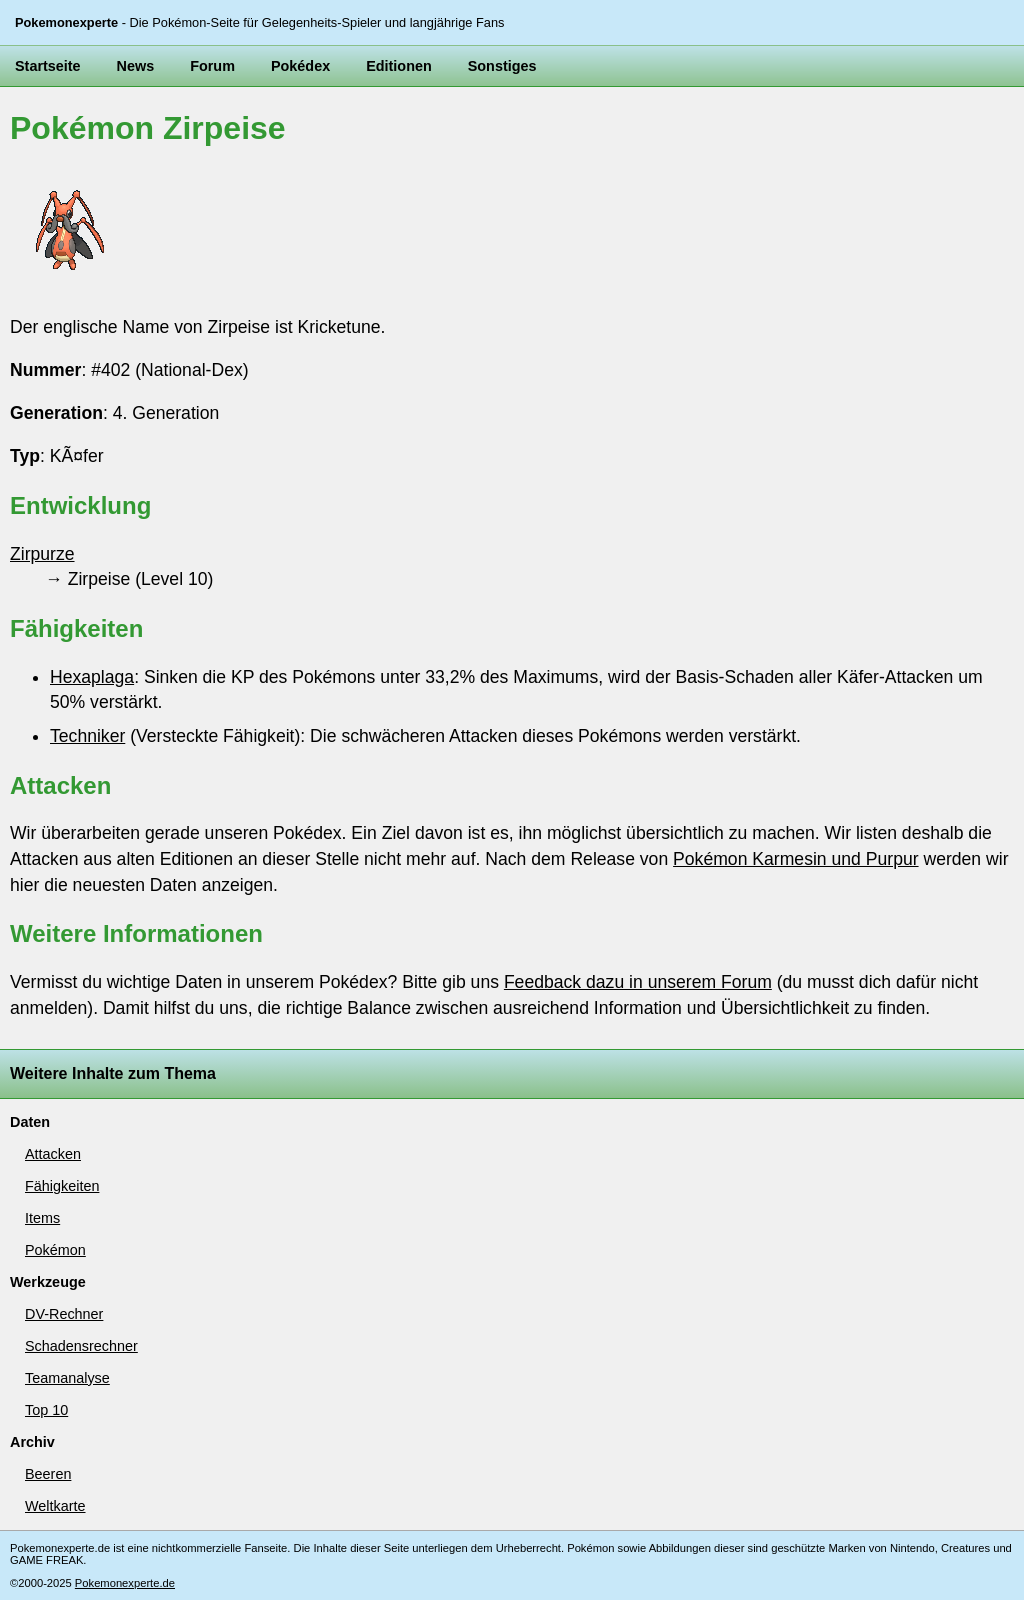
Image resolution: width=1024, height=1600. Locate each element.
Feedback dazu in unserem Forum (638, 982)
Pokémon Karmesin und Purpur (795, 859)
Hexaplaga (92, 677)
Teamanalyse (67, 1378)
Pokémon (55, 1250)
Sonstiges (502, 66)
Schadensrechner (81, 1346)
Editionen (399, 66)
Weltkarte (55, 1506)
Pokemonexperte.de (125, 1583)
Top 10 (46, 1410)
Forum (212, 66)
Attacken (53, 1154)
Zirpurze (42, 554)
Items (42, 1218)
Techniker (87, 736)
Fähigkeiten (62, 1186)
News (136, 66)
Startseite (48, 66)
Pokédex (300, 66)
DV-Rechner (64, 1314)
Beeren (48, 1474)
